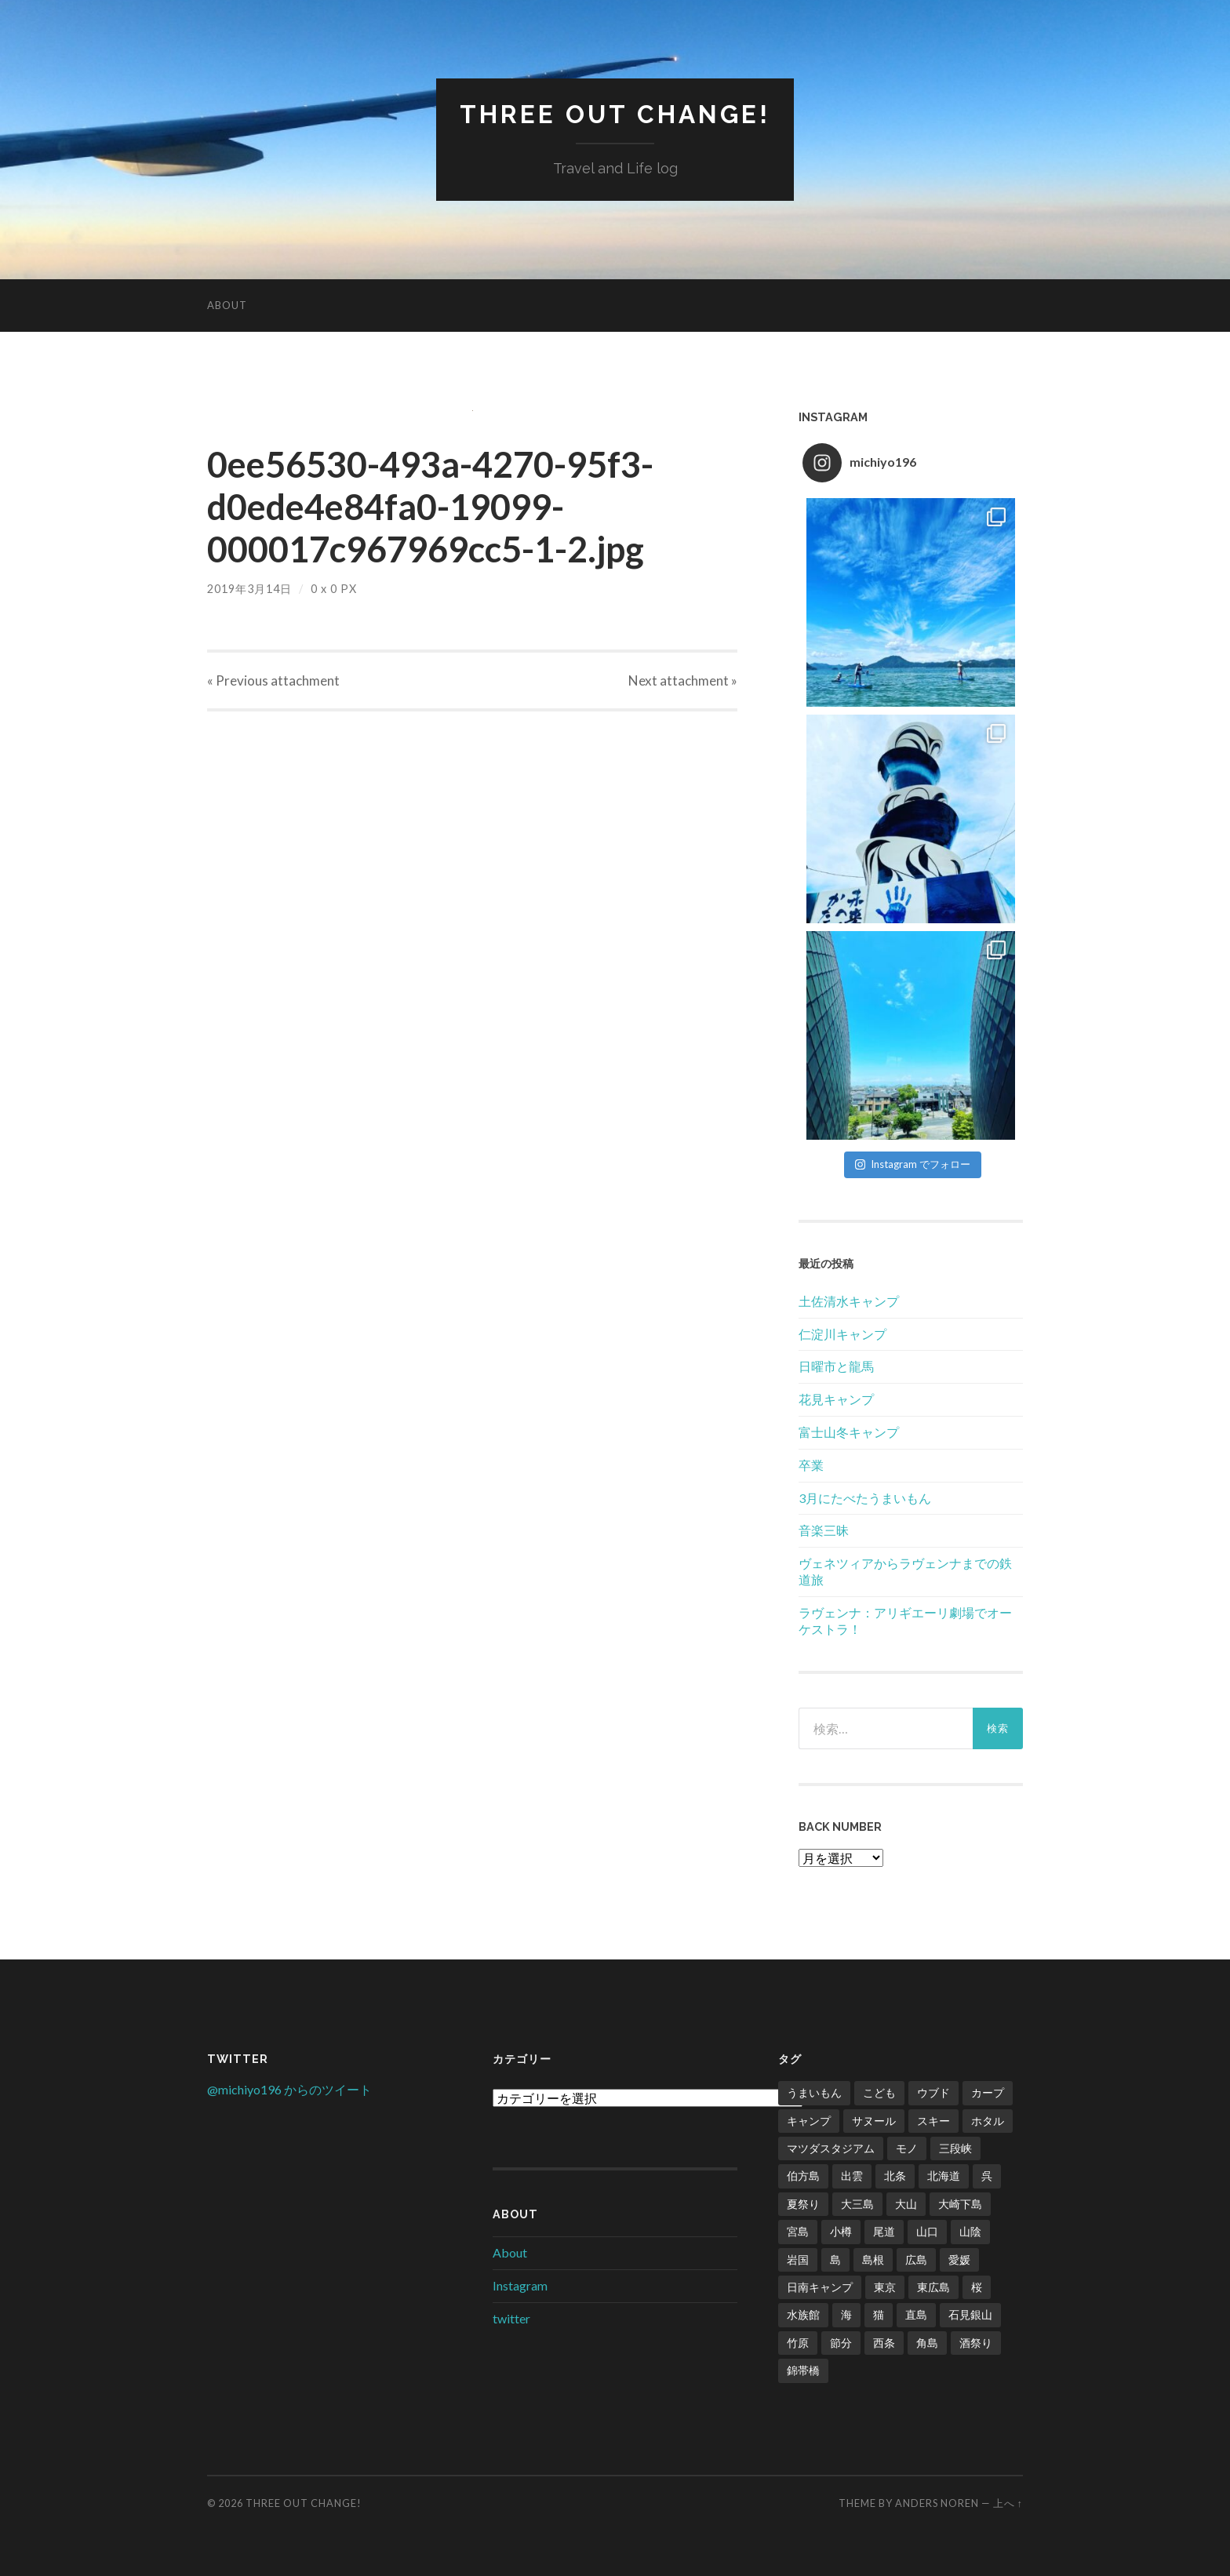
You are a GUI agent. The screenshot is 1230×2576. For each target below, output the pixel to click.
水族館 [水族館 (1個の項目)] (803, 2314)
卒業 (811, 1464)
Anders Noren (937, 2503)
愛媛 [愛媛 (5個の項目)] (959, 2259)
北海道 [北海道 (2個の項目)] (943, 2175)
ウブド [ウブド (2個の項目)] (933, 2092)
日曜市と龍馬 (836, 1366)
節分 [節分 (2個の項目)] (841, 2342)
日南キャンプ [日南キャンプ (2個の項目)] (820, 2287)
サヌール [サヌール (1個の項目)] (874, 2120)
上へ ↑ (1008, 2503)
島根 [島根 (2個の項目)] (873, 2259)
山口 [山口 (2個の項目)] (927, 2231)
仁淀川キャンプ (842, 1333)
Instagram (520, 2285)
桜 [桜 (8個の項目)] (976, 2287)
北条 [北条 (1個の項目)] (895, 2175)
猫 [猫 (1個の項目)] (878, 2314)
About (227, 305)
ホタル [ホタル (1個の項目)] (987, 2120)
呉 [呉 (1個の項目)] (986, 2175)
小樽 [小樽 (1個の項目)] (841, 2231)
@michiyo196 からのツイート (289, 2089)
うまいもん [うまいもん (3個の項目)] (814, 2092)
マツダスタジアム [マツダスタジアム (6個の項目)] (831, 2148)
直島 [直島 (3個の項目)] (916, 2314)
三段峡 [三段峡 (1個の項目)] (955, 2148)
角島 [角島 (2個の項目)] (927, 2342)
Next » (682, 680)
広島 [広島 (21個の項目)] (916, 2259)
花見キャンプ (836, 1399)
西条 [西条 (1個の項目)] (884, 2342)
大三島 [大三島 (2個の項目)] (857, 2203)
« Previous (273, 680)
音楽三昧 (824, 1530)
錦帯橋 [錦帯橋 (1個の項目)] (803, 2370)
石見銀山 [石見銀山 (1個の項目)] (970, 2314)
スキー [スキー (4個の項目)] (933, 2120)
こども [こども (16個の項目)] (879, 2092)
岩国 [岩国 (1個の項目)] (798, 2259)
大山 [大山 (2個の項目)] (906, 2203)
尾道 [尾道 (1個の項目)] (884, 2231)
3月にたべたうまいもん (865, 1497)
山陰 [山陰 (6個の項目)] (970, 2231)
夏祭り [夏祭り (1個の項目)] (803, 2203)
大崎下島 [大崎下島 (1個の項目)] (960, 2203)
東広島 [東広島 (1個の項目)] (933, 2287)
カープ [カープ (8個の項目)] (987, 2092)
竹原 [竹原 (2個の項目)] (798, 2342)
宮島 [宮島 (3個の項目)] (798, 2231)
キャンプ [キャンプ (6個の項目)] (809, 2120)
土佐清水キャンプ (849, 1300)
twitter (511, 2318)
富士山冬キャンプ (849, 1431)
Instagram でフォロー (912, 1164)
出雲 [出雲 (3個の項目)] (852, 2175)
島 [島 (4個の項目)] (835, 2259)
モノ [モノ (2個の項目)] (907, 2148)
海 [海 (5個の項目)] (846, 2314)
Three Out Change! (615, 114)
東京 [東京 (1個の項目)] (885, 2287)
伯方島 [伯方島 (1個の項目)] (803, 2175)
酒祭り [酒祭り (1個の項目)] (975, 2342)
